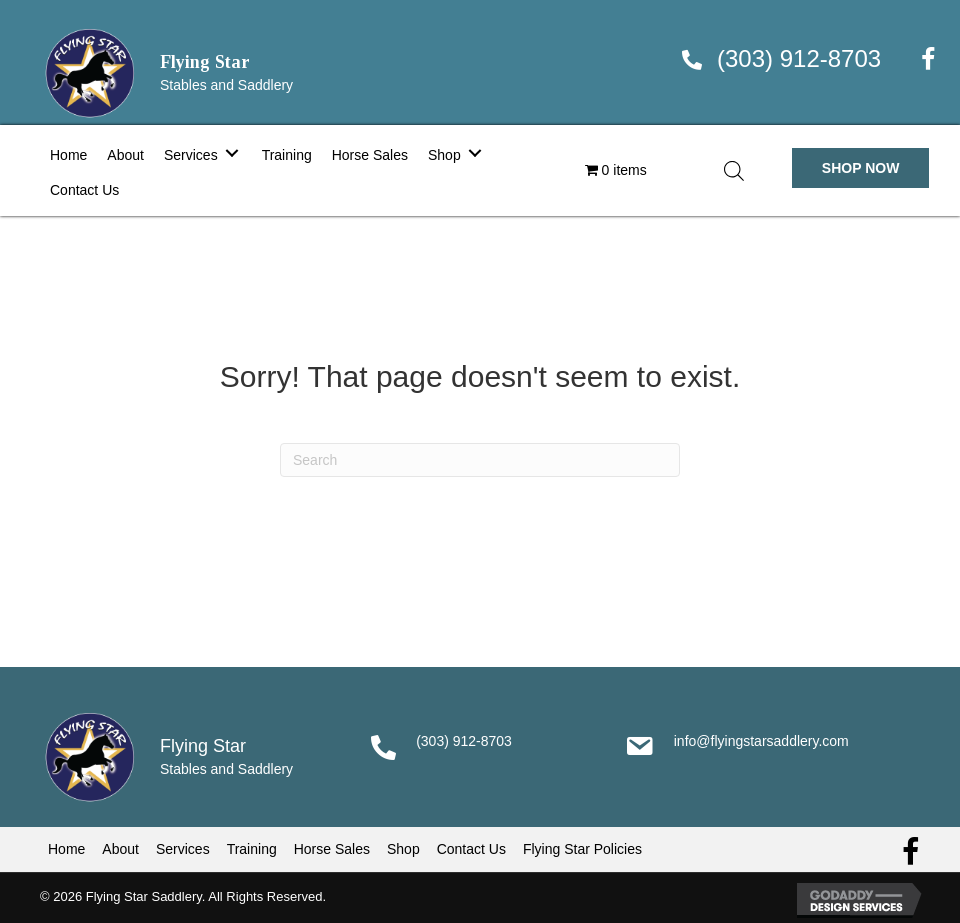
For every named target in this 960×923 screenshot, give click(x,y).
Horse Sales (332, 849)
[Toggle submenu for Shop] (475, 152)
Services (183, 849)
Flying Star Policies (582, 849)
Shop (403, 849)
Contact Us (471, 849)
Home (66, 849)
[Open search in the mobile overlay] (734, 170)
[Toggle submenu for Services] (232, 152)
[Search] (480, 460)
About (120, 849)
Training (252, 849)
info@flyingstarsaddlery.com (761, 741)
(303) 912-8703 (799, 58)
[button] (861, 168)
